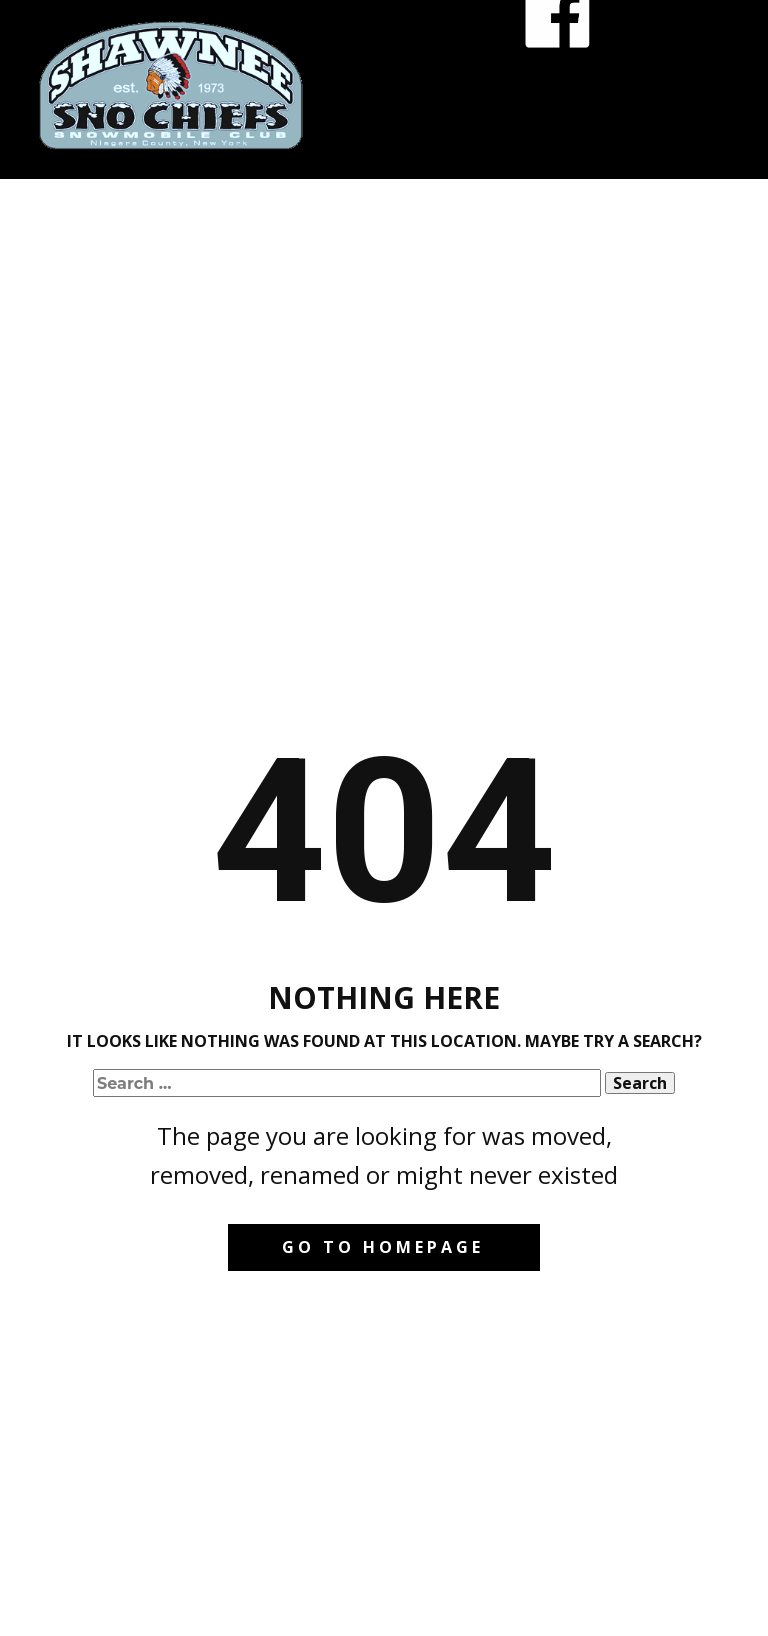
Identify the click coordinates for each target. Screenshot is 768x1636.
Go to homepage (383, 1247)
